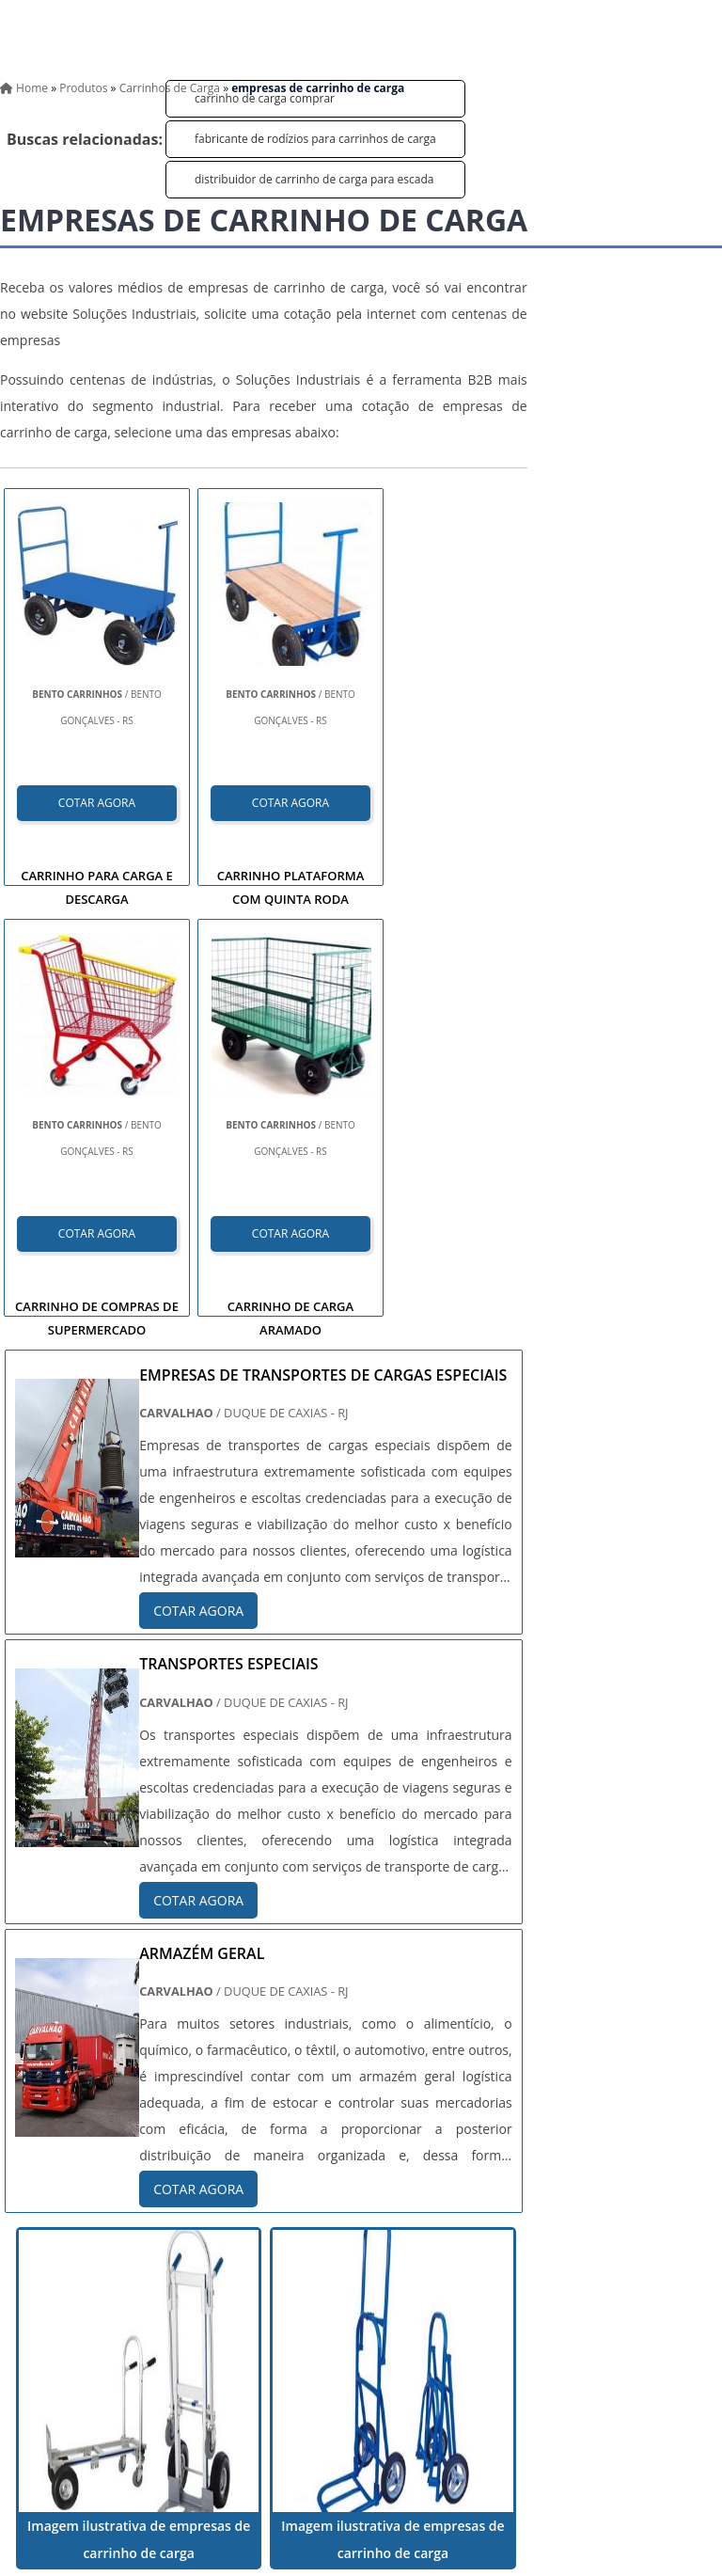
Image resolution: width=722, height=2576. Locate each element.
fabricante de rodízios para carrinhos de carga (315, 139)
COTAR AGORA (96, 803)
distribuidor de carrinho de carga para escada (314, 179)
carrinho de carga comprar (265, 98)
